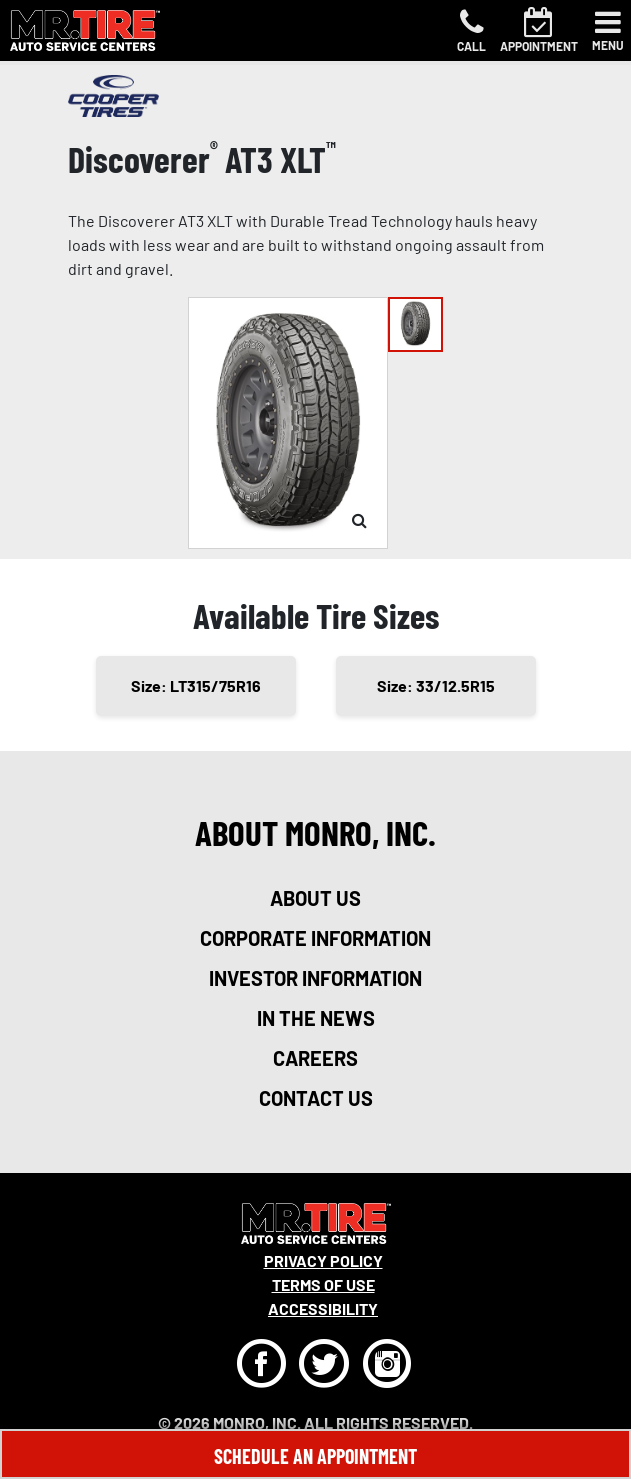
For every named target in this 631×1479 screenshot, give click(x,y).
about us (315, 898)
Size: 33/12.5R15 (436, 685)
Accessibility (323, 1308)
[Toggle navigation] (608, 31)
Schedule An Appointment (315, 1456)
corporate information (315, 938)
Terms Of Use (323, 1284)
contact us (316, 1098)
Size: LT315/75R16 (196, 685)
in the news (316, 1018)
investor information (315, 978)
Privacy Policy (323, 1260)
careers (315, 1058)
